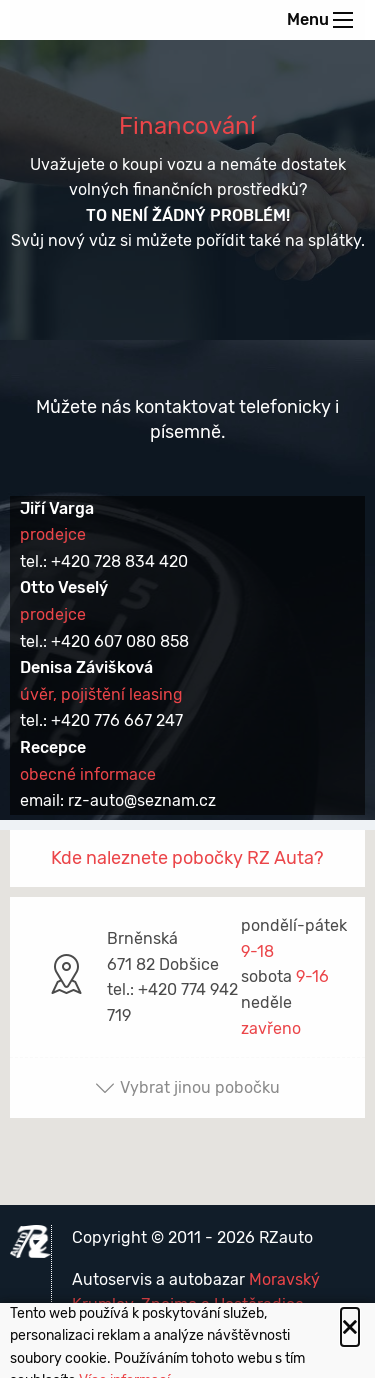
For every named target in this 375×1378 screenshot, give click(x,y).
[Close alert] (350, 1327)
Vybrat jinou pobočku (187, 1087)
